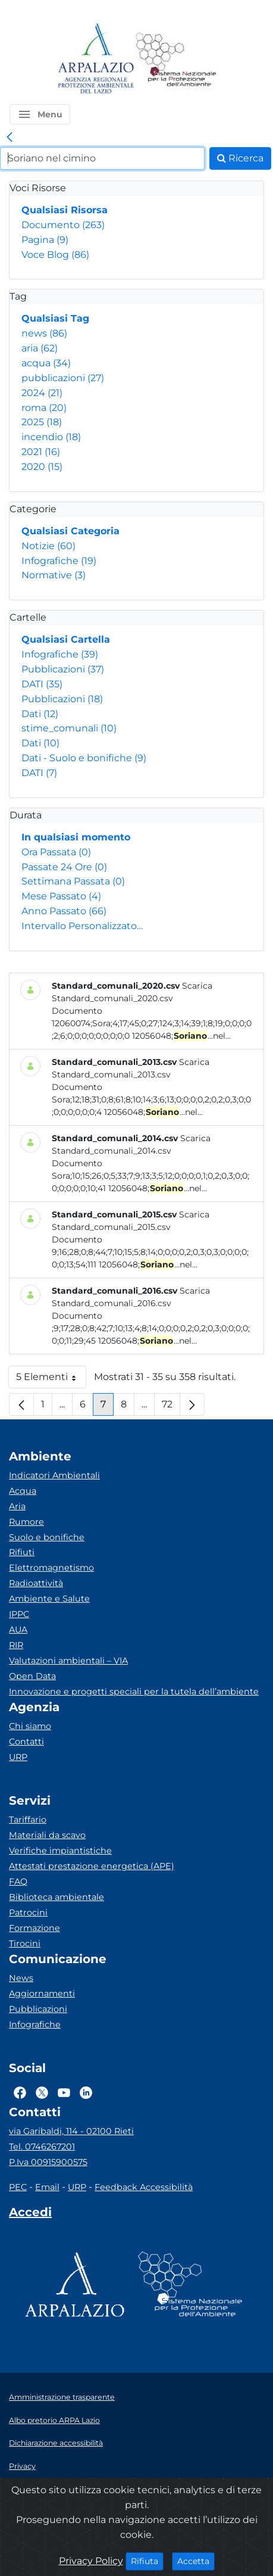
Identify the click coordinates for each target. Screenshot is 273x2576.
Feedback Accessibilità (144, 2187)
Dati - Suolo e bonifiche (83, 758)
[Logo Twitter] (42, 2092)
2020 (41, 466)
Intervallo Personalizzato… (82, 926)
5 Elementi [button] (51, 1379)
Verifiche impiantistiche (60, 1850)
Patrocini (28, 1912)
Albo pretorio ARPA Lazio (54, 2420)
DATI (41, 684)
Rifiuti (21, 1552)
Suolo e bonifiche (46, 1537)
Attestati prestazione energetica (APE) (91, 1866)
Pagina (44, 239)
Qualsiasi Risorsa (64, 210)
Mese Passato (61, 896)
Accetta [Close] (196, 2560)
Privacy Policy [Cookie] (91, 2560)
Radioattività (36, 1583)
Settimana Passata (73, 881)
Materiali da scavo (47, 1835)
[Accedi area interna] (30, 2214)
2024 (41, 392)
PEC (18, 2187)
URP (18, 1757)
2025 (41, 422)
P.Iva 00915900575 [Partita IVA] (48, 2162)
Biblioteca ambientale (56, 1897)
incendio (51, 437)
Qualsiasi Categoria (70, 531)
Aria (17, 1506)
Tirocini (24, 1943)
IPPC (19, 1614)
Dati (39, 713)
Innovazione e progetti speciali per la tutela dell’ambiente (134, 1691)
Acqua (22, 1490)
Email (47, 2187)
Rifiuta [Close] (147, 2560)
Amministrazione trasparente (62, 2397)
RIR (16, 1645)
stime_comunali (69, 728)
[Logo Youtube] (64, 2092)
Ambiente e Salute (49, 1598)
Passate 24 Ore (64, 867)
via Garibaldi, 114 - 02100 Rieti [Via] (71, 2131)
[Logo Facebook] (20, 2092)
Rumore (26, 1521)
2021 (40, 451)
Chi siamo (30, 1726)
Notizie (48, 546)
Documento (63, 224)
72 (171, 1407)
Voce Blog (55, 254)
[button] (40, 114)
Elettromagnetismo (51, 1567)
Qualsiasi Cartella (65, 639)
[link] (9, 137)
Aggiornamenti (42, 1993)
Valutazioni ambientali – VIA (68, 1660)
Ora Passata (56, 852)
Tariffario (27, 1819)
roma (44, 407)
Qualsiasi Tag (55, 318)
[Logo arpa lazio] (95, 59)
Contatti (26, 1741)
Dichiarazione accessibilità (56, 2442)
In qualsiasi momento (75, 837)
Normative (53, 575)
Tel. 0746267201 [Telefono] (42, 2146)
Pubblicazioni (62, 669)
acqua (46, 363)
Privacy (22, 2466)
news (44, 333)
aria (39, 348)
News (21, 1978)
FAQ (18, 1881)
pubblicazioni (62, 378)
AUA (18, 1629)
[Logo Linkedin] (86, 2092)
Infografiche (58, 560)
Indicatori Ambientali (54, 1475)
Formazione (34, 1928)
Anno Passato (63, 911)
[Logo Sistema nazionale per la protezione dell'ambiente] (176, 59)
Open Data (32, 1676)
